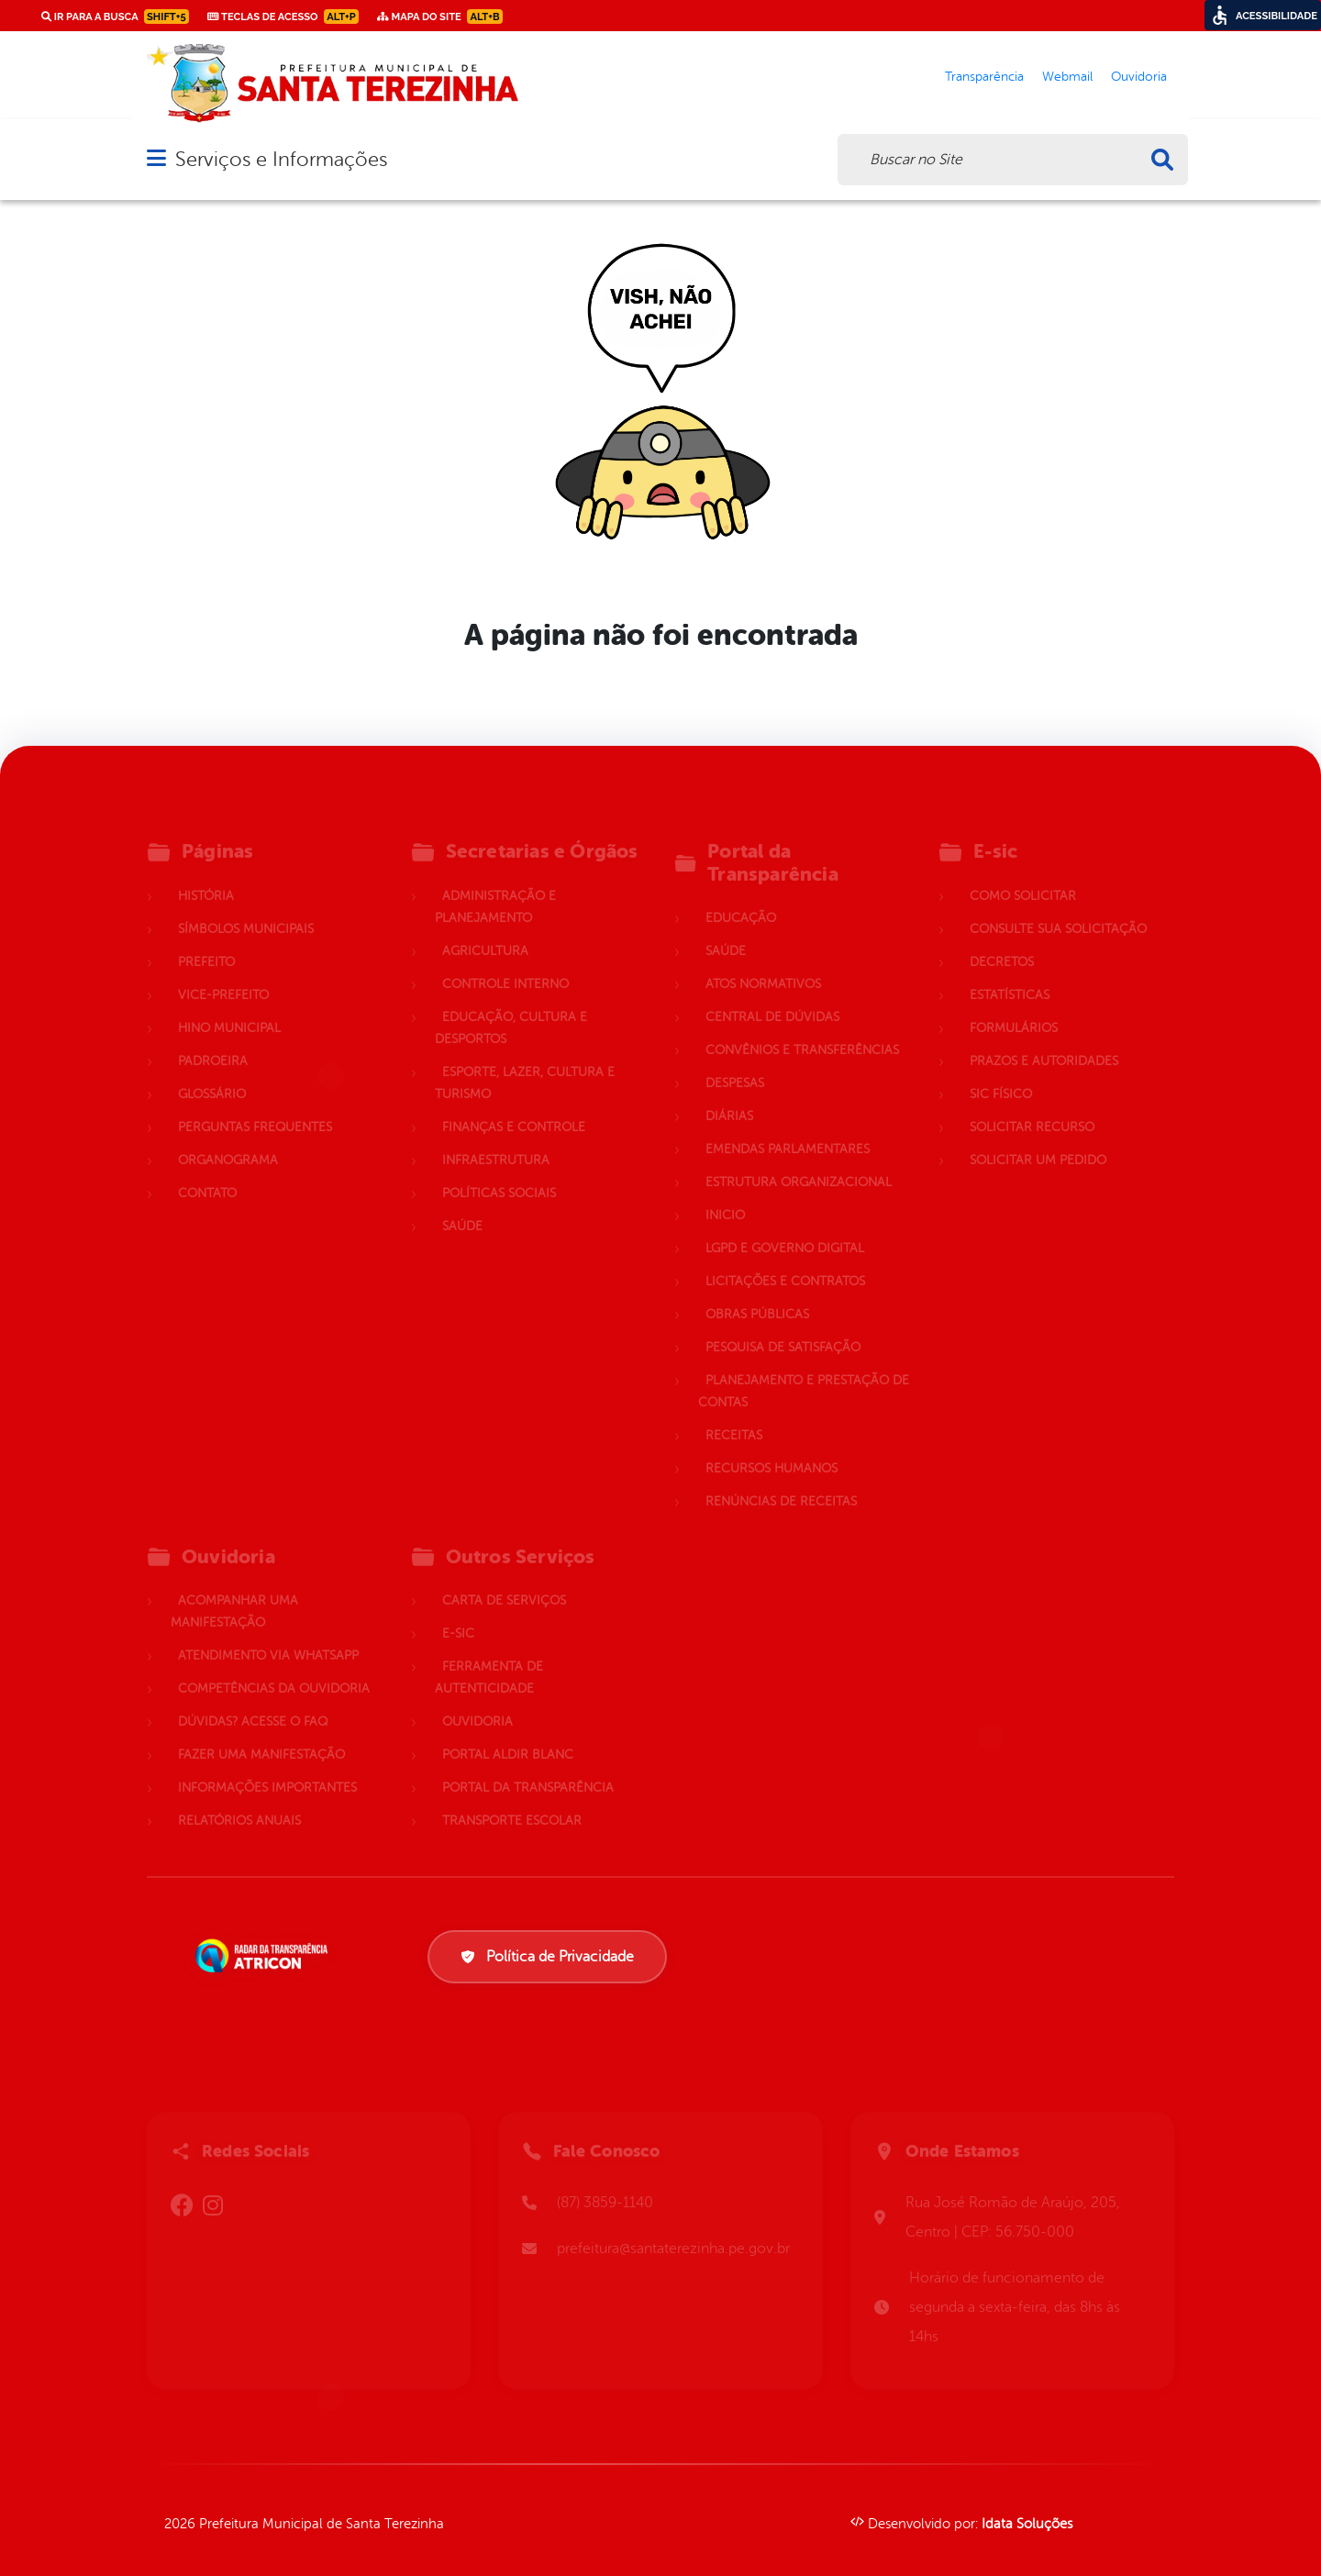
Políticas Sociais (499, 1172)
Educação (740, 897)
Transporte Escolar (512, 1799)
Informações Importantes (267, 1766)
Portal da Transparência (528, 1766)
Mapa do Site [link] (440, 16)
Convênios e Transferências (802, 1029)
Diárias (729, 1095)
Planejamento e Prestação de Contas (803, 1370)
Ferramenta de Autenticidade (489, 1656)
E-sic (458, 1612)
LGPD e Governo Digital (784, 1227)
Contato (207, 1172)
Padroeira (213, 1040)
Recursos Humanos (771, 1447)
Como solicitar (1023, 875)
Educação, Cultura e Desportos (511, 1007)
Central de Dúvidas (772, 996)
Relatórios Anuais (239, 1799)
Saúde (462, 1205)
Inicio (725, 1194)
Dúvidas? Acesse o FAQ (252, 1700)
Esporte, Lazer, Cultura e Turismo (525, 1062)
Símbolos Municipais (246, 908)
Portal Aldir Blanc (507, 1733)
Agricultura (485, 930)
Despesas (734, 1062)
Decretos (1002, 941)
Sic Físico (1001, 1073)
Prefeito (206, 941)
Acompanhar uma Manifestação (234, 1590)
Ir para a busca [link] (115, 16)
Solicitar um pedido (1038, 1139)
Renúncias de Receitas (781, 1480)
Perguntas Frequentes (255, 1106)
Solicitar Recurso (1032, 1106)
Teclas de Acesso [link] (283, 16)
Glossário (212, 1073)
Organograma (228, 1139)
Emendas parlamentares (787, 1128)
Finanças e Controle (513, 1106)
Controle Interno (505, 963)
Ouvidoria (477, 1700)
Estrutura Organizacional (798, 1161)
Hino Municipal (229, 1007)
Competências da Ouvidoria (274, 1667)
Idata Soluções (1027, 2524)
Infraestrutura (495, 1139)
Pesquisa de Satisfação (782, 1326)
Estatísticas (1009, 974)
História (206, 875)
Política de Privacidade (547, 1957)
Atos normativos (763, 963)
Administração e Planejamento (495, 886)
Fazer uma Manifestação (261, 1733)
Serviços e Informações (281, 159)
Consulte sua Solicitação (1058, 908)
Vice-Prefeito (223, 974)
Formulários (1014, 1007)
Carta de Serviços (504, 1579)
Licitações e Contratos (785, 1260)
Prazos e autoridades (1044, 1040)
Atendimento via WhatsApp (268, 1634)
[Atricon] (265, 1956)
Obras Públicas (757, 1293)
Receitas (733, 1414)
